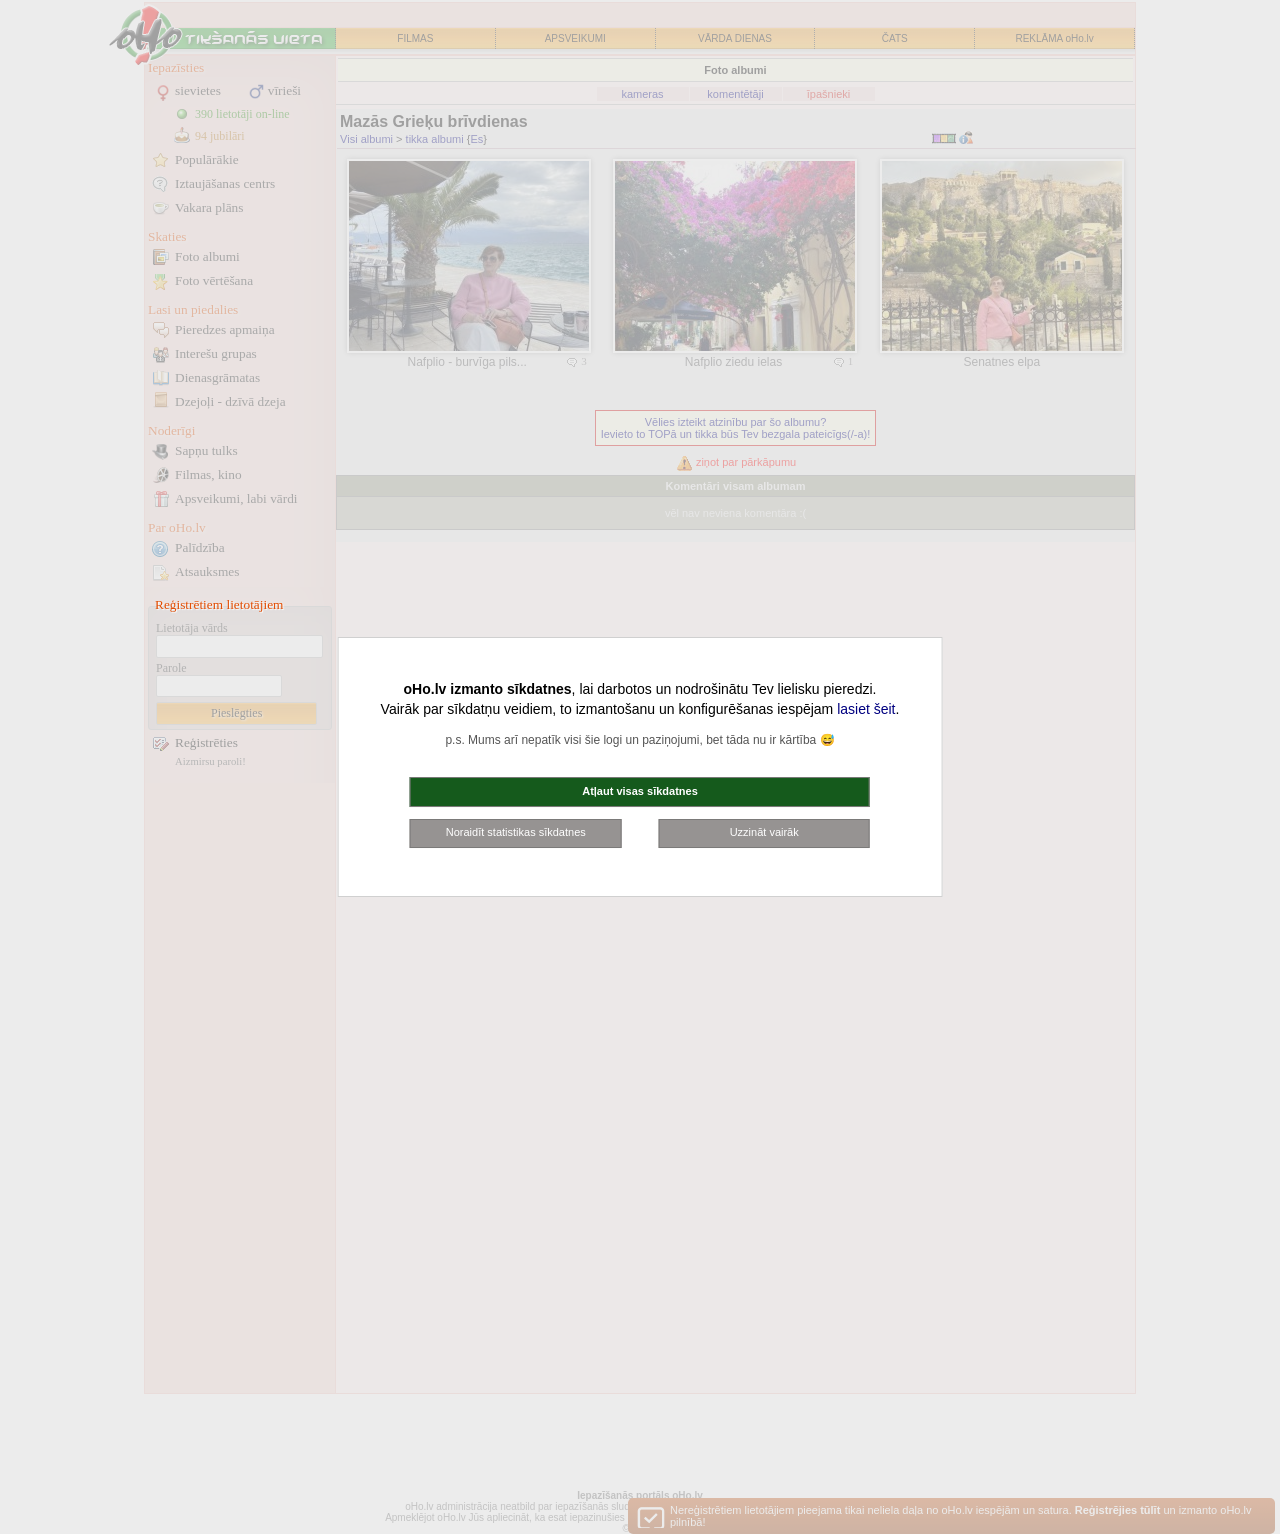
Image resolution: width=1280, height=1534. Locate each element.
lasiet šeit (866, 709)
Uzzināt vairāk (764, 832)
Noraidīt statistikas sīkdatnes (516, 832)
